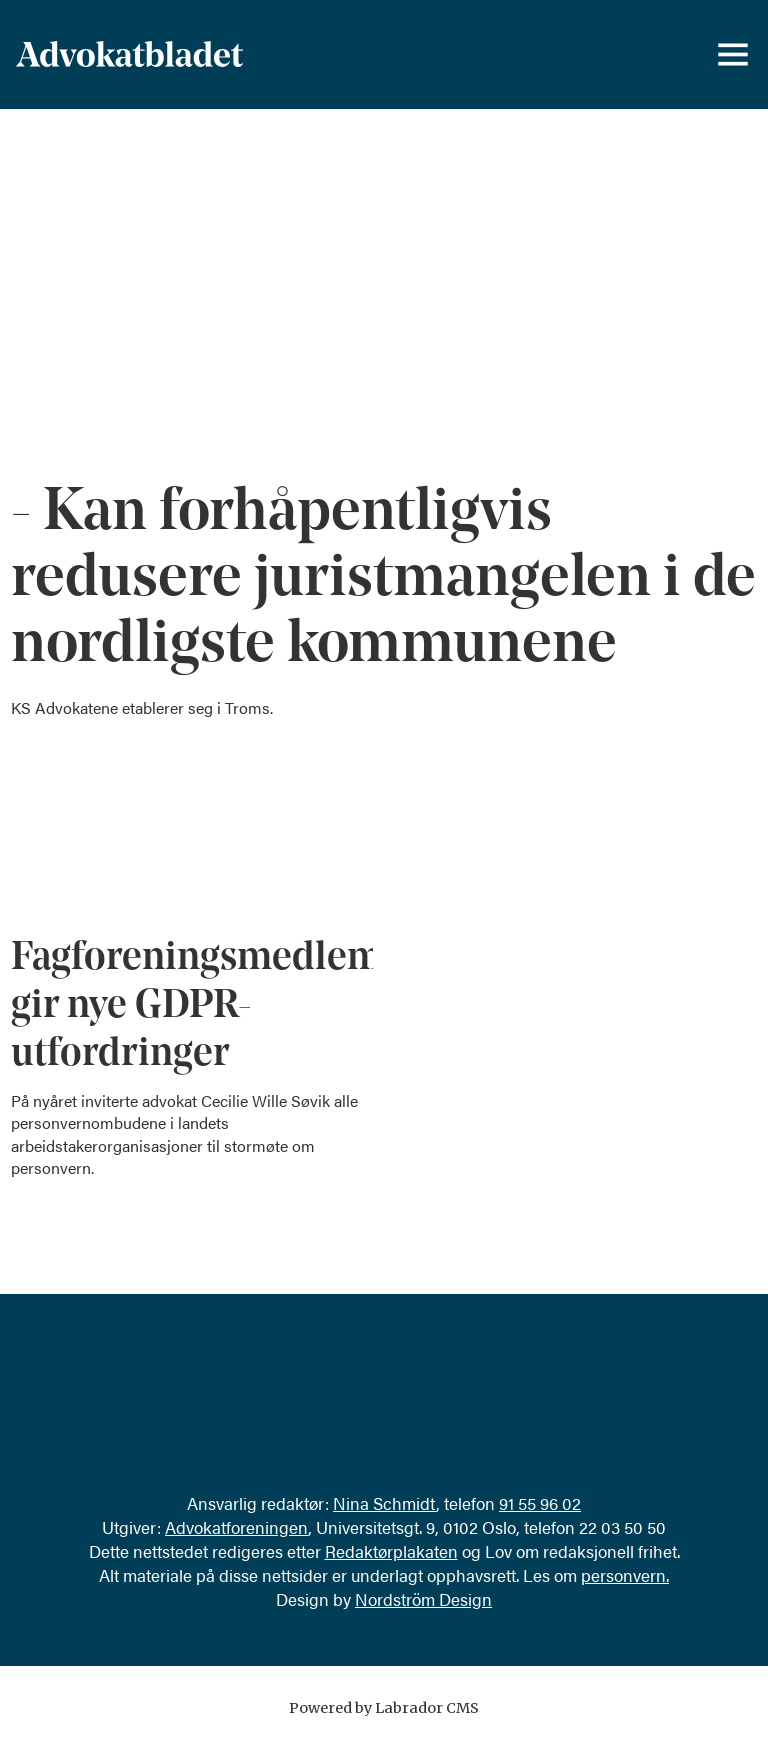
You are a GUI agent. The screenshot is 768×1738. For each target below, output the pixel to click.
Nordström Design (423, 1599)
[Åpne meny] (733, 55)
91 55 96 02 (540, 1503)
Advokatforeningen (236, 1527)
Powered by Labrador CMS (384, 1708)
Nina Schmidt (384, 1503)
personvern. (625, 1575)
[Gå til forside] (129, 55)
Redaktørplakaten (391, 1551)
